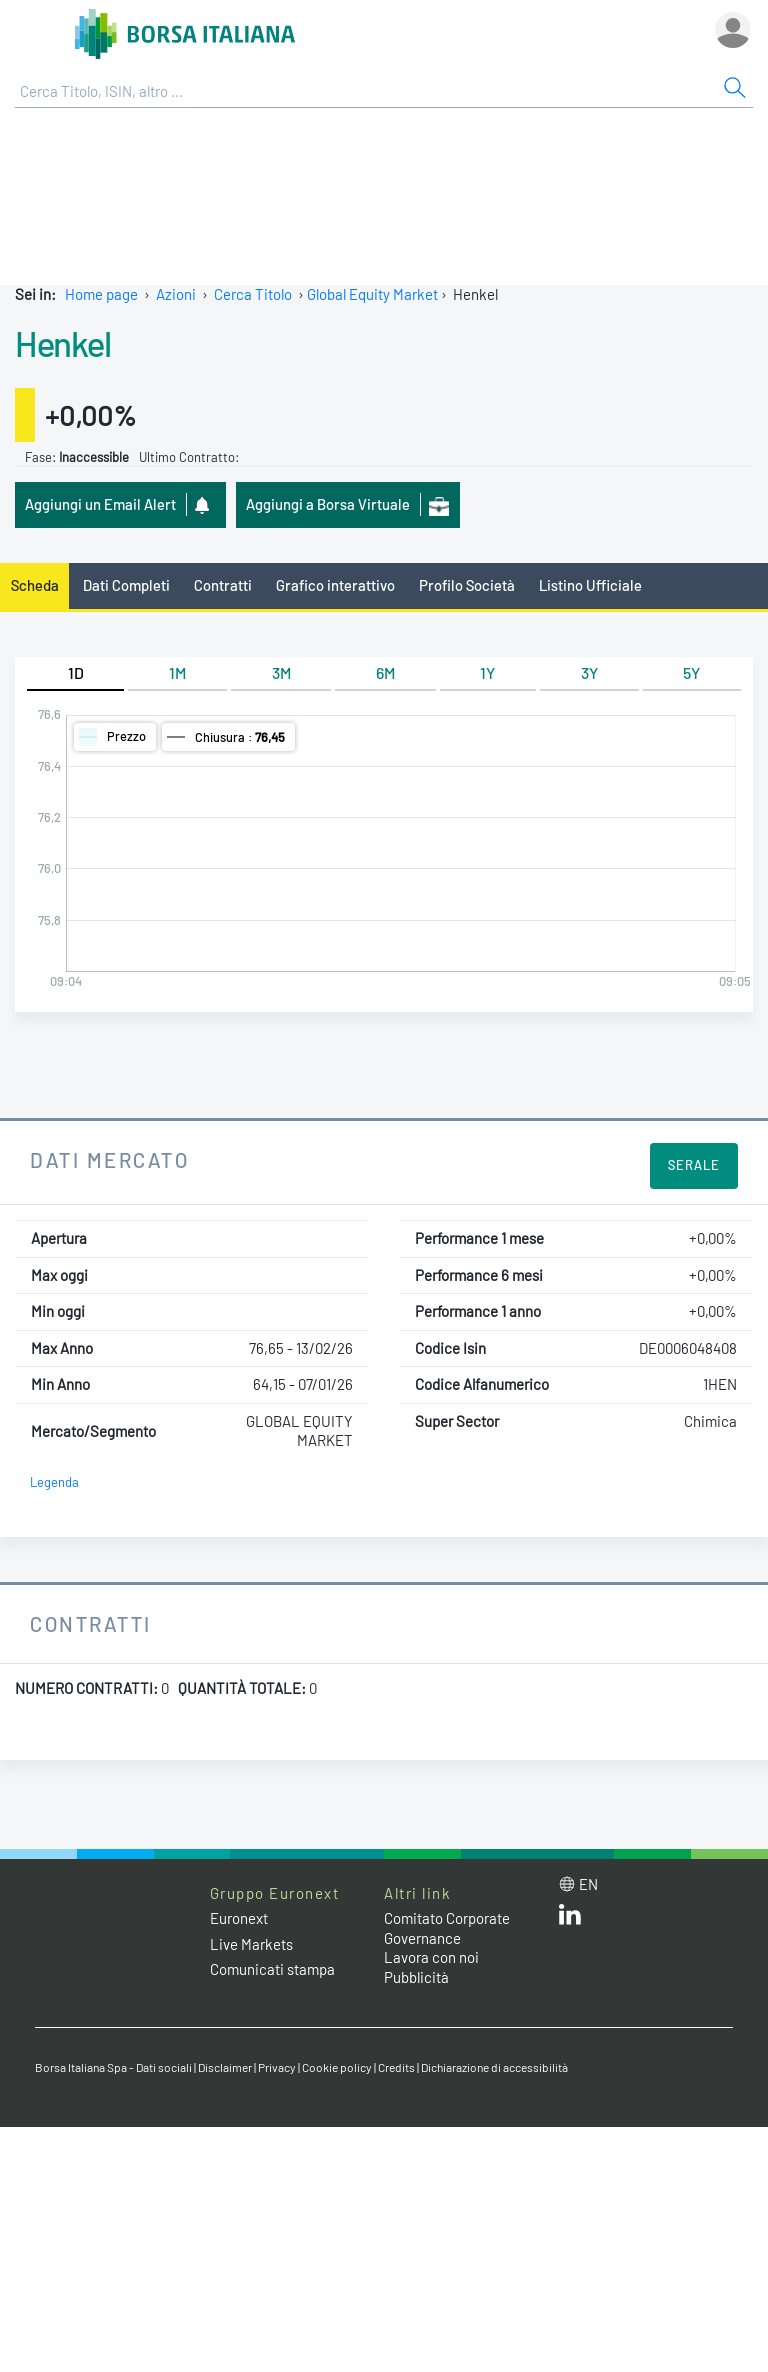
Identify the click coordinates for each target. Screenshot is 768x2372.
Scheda (35, 585)
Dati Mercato (109, 1159)
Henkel (62, 343)
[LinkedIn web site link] (570, 1919)
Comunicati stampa (272, 1969)
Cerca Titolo (253, 294)
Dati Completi (126, 585)
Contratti (223, 585)
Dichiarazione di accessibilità (494, 2067)
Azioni (176, 294)
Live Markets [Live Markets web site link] (251, 1944)
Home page (101, 294)
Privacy (277, 2067)
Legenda (54, 1482)
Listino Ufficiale (590, 585)
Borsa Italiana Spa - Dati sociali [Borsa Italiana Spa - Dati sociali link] (113, 2067)
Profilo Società (467, 585)
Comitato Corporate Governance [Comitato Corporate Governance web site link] (447, 1928)
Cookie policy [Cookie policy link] (337, 2067)
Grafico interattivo (335, 585)
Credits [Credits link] (396, 2067)
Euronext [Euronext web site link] (239, 1918)
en (588, 1884)
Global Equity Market (372, 294)
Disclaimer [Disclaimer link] (225, 2067)
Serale (694, 1165)
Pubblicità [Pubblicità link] (416, 1977)
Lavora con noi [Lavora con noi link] (431, 1957)
